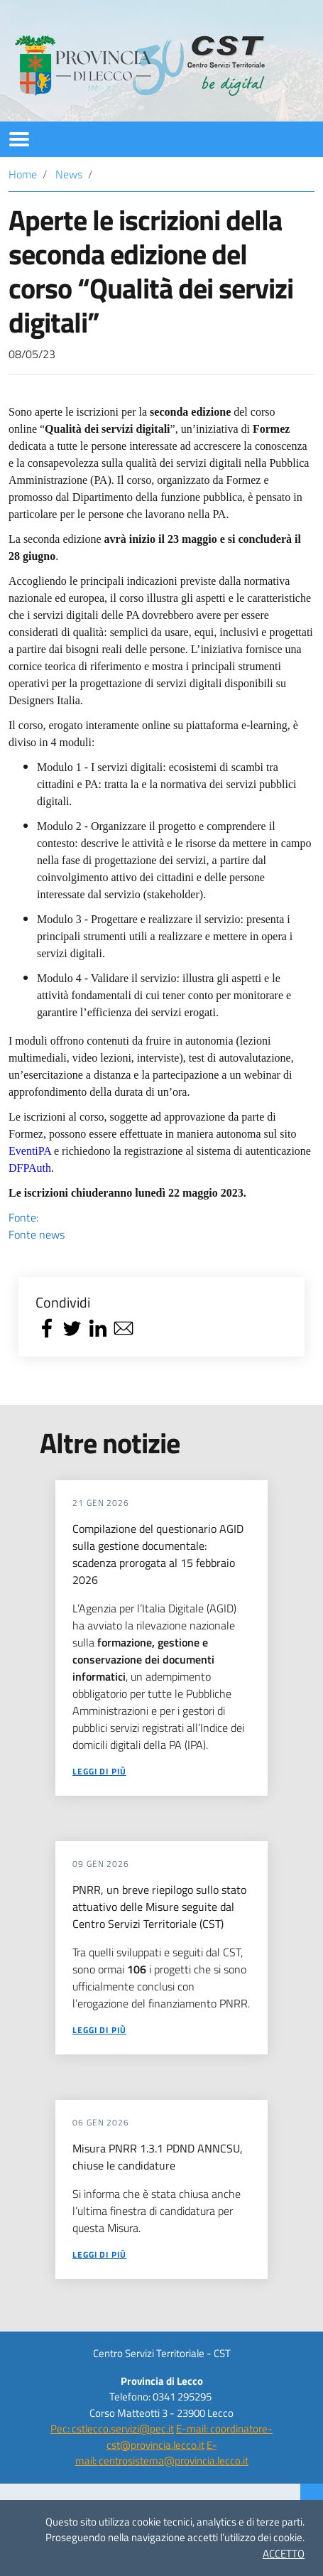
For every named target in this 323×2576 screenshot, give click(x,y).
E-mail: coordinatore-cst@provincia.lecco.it (189, 2436)
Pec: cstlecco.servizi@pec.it (112, 2428)
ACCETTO (284, 2553)
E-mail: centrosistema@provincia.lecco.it (161, 2453)
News (68, 174)
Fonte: (161, 1226)
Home (23, 174)
